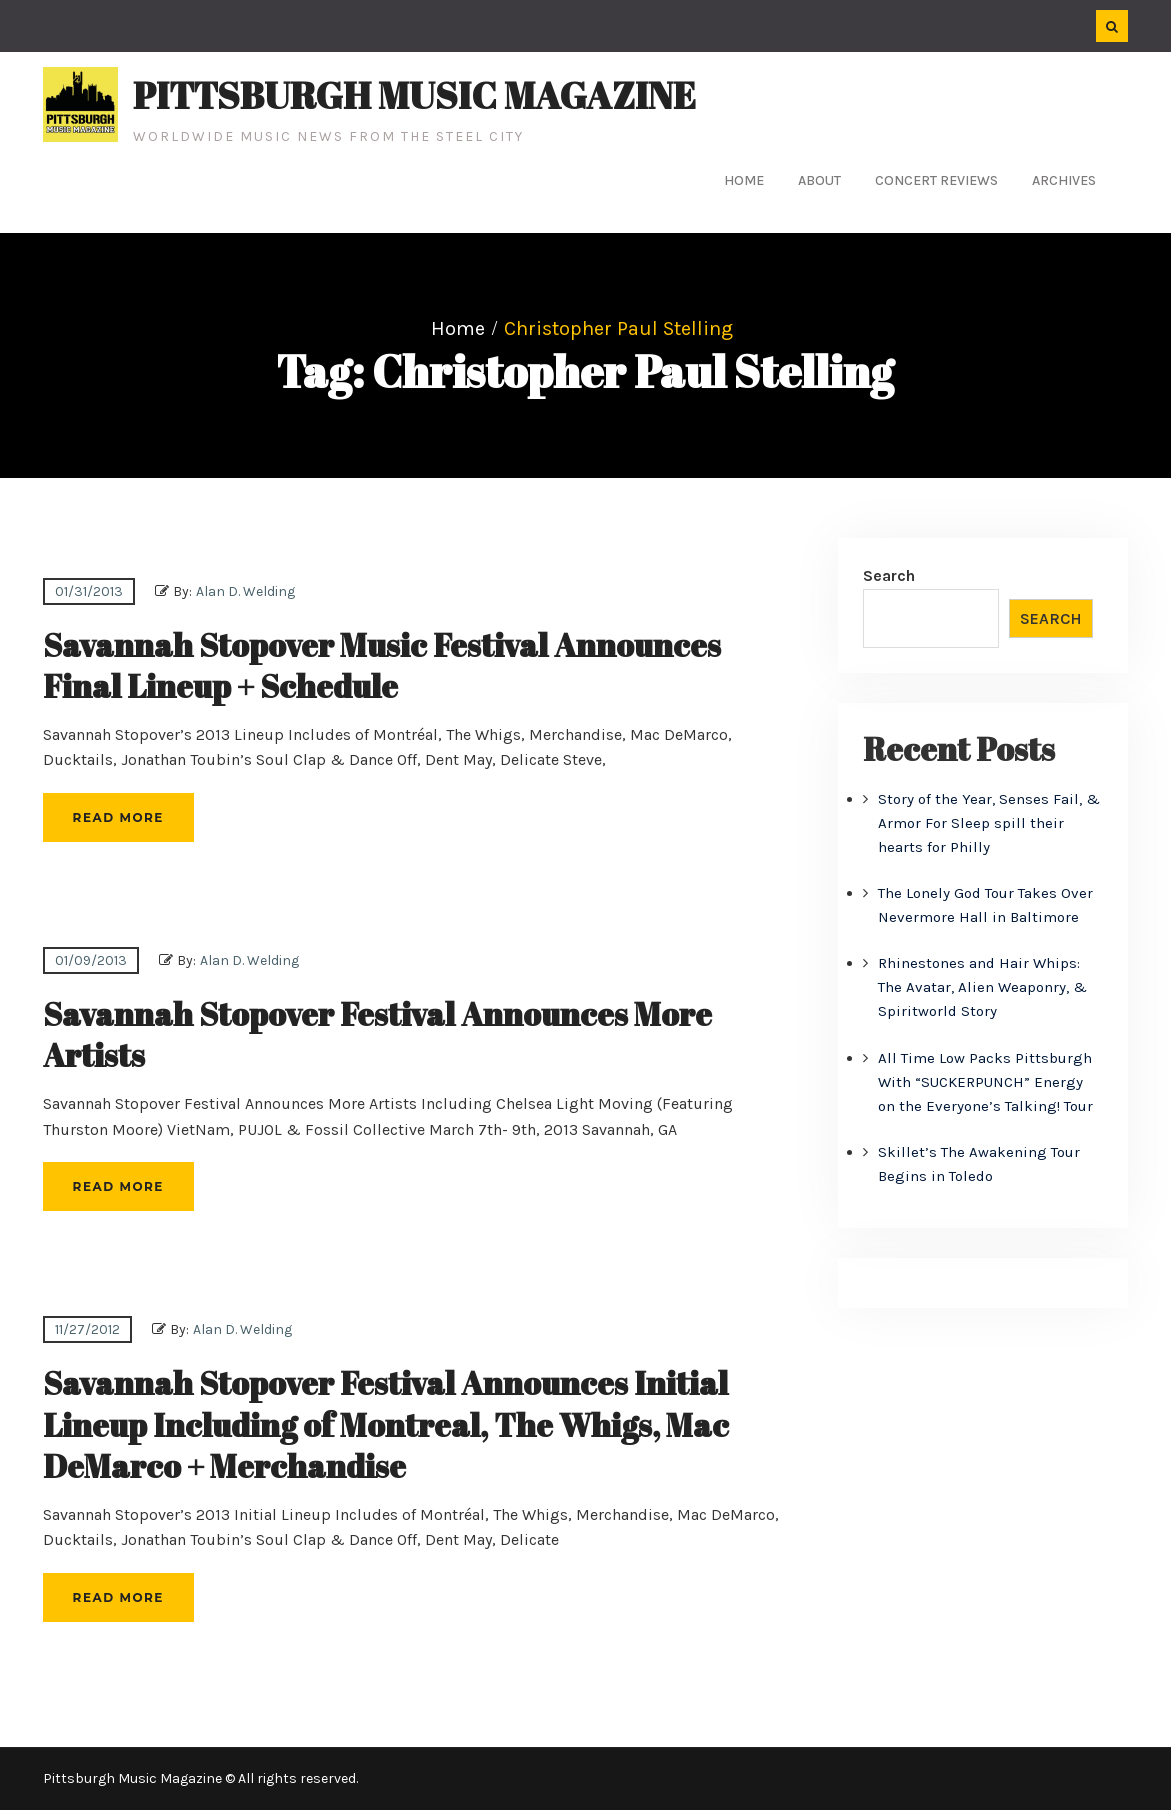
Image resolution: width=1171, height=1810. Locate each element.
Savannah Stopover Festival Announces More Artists (377, 1034)
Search (889, 575)
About (819, 180)
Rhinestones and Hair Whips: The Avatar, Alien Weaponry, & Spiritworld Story (982, 987)
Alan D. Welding (245, 591)
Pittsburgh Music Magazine (414, 95)
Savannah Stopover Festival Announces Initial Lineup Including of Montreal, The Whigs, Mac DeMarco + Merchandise (386, 1424)
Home (744, 180)
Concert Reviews (936, 180)
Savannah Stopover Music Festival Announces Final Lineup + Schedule (382, 665)
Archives (1064, 180)
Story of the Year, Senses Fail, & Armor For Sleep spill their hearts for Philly (989, 823)
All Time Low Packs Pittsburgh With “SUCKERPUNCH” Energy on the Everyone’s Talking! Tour (985, 1082)
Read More (118, 817)
